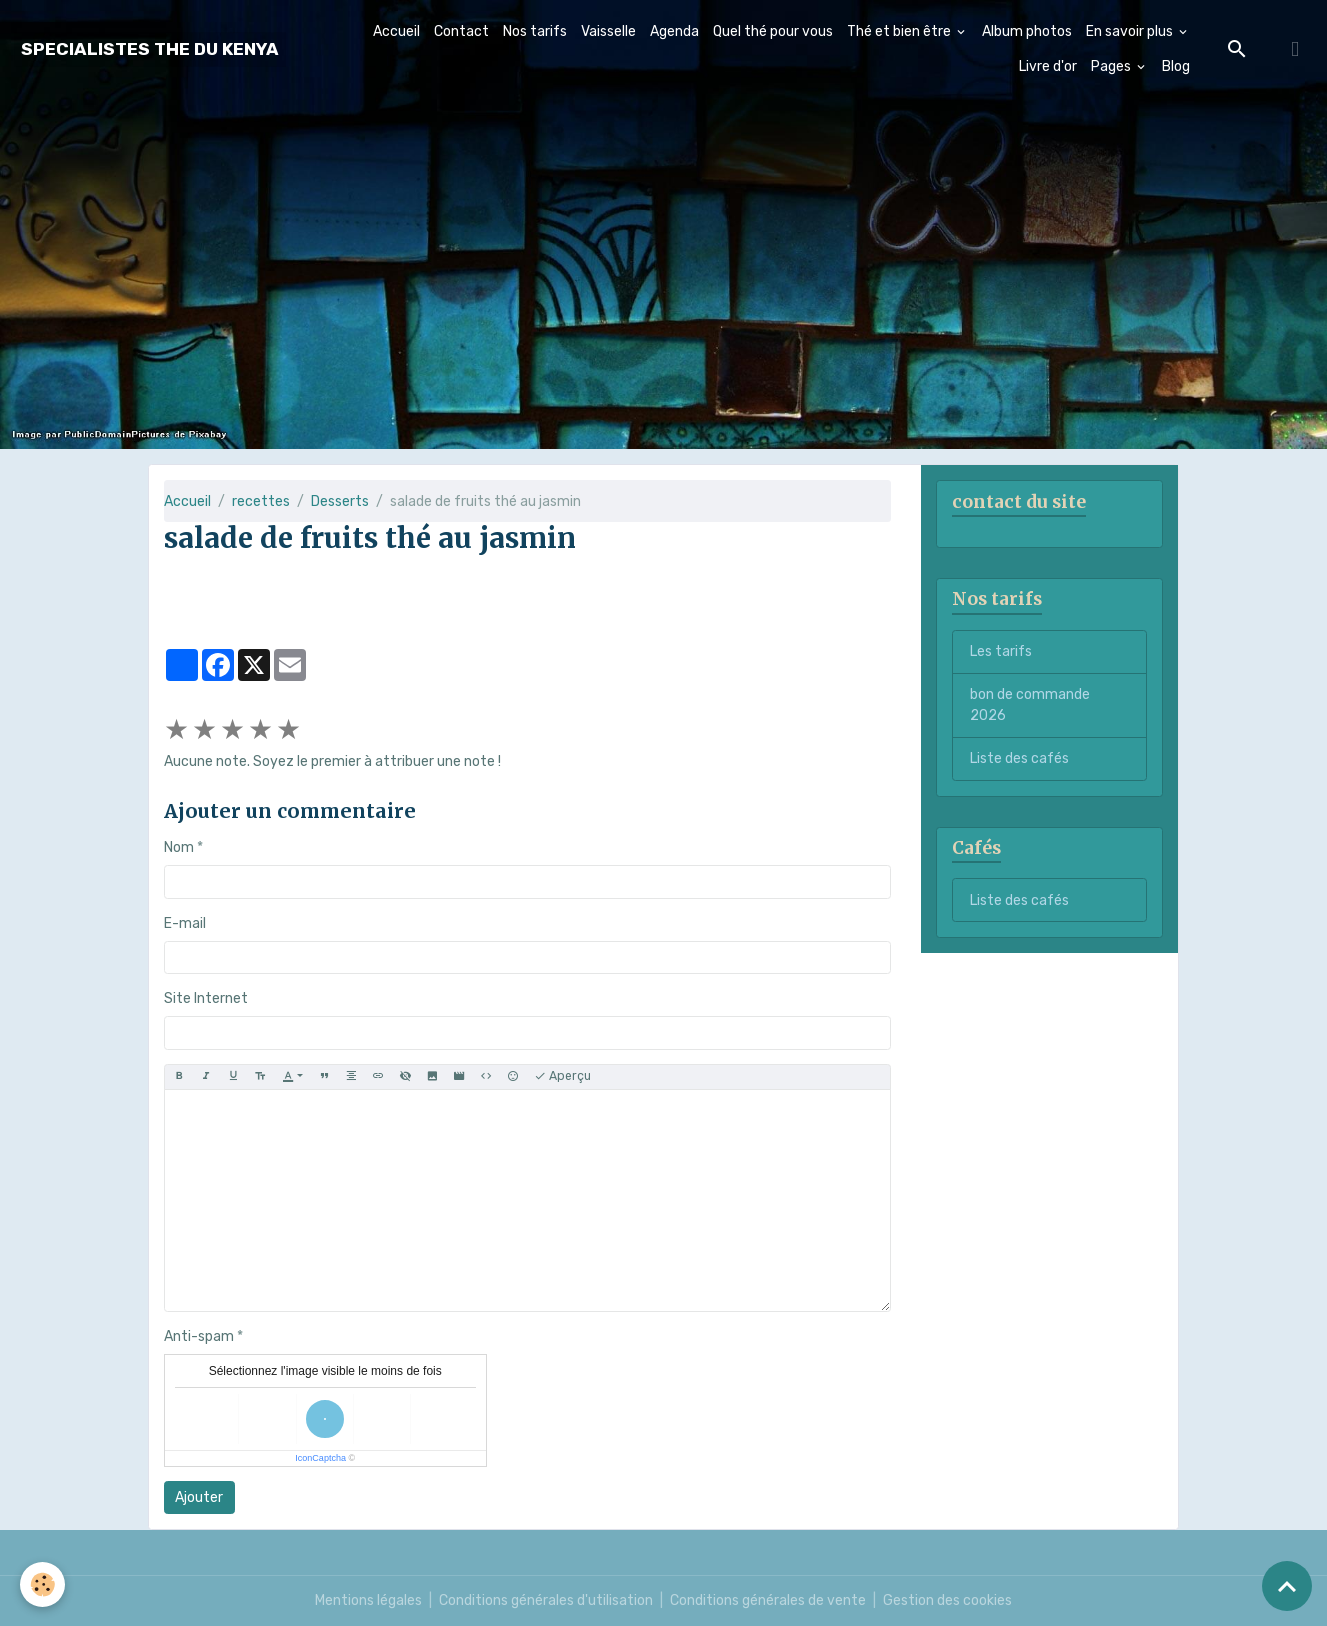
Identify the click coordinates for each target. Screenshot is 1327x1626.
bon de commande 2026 (1030, 705)
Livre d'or (1048, 66)
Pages (1112, 66)
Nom (179, 847)
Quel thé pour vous (773, 31)
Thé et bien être (900, 31)
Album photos (1027, 31)
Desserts (340, 501)
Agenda (674, 31)
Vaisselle (608, 31)
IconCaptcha (320, 1458)
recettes (261, 501)
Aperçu (562, 1076)
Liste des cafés (1019, 758)
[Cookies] (42, 1584)
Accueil (396, 31)
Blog (1176, 66)
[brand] (150, 49)
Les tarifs (1001, 651)
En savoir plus (1131, 31)
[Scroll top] (1287, 1586)
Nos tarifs (535, 31)
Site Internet (206, 998)
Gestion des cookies (947, 1600)
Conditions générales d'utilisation (546, 1600)
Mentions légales (368, 1600)
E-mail (185, 923)
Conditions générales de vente (768, 1600)
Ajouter (199, 1497)
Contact (461, 31)
